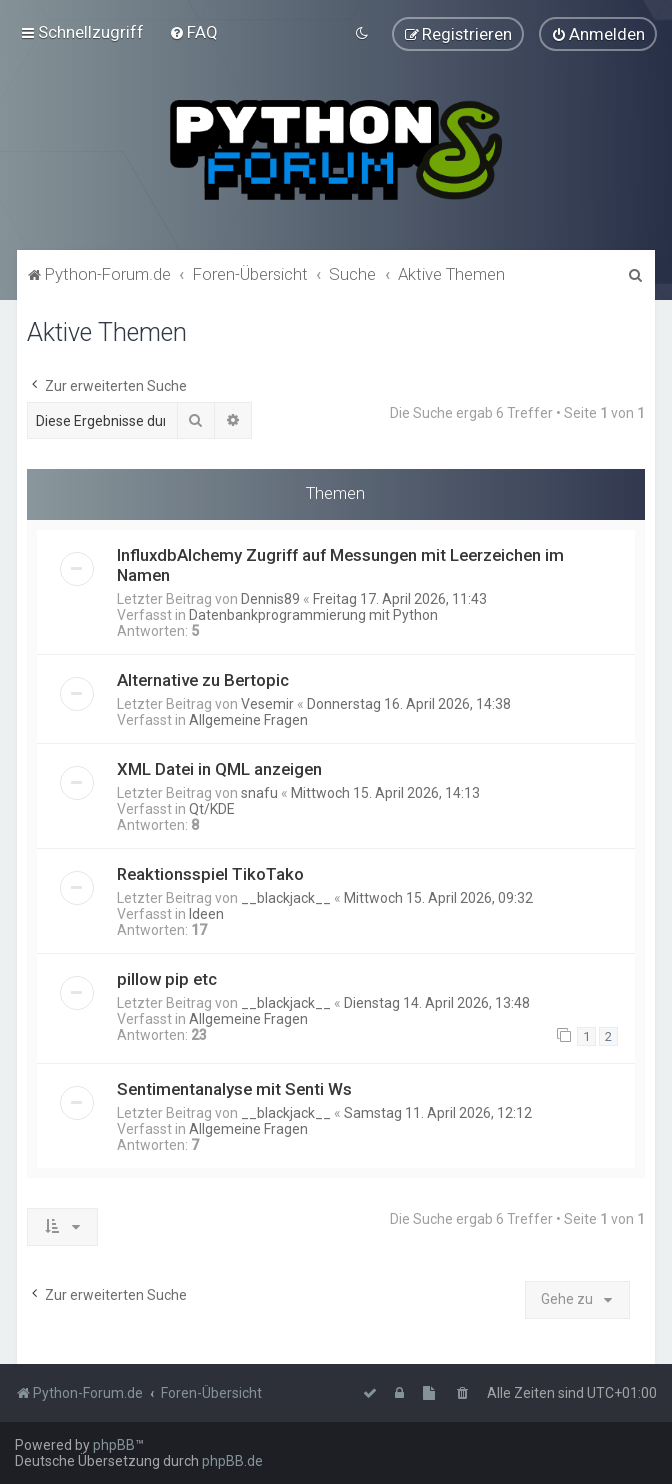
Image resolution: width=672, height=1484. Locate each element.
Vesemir (267, 703)
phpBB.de (232, 1461)
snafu (259, 792)
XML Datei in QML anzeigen (219, 768)
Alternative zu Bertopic (203, 679)
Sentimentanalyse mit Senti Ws (234, 1088)
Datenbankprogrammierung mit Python (313, 614)
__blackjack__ (286, 897)
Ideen (206, 913)
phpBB (114, 1445)
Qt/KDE (212, 808)
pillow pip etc (167, 978)
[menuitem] (193, 32)
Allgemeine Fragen (248, 719)
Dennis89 (270, 598)
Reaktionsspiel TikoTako (210, 873)
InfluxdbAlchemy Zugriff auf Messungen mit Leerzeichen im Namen (340, 564)
